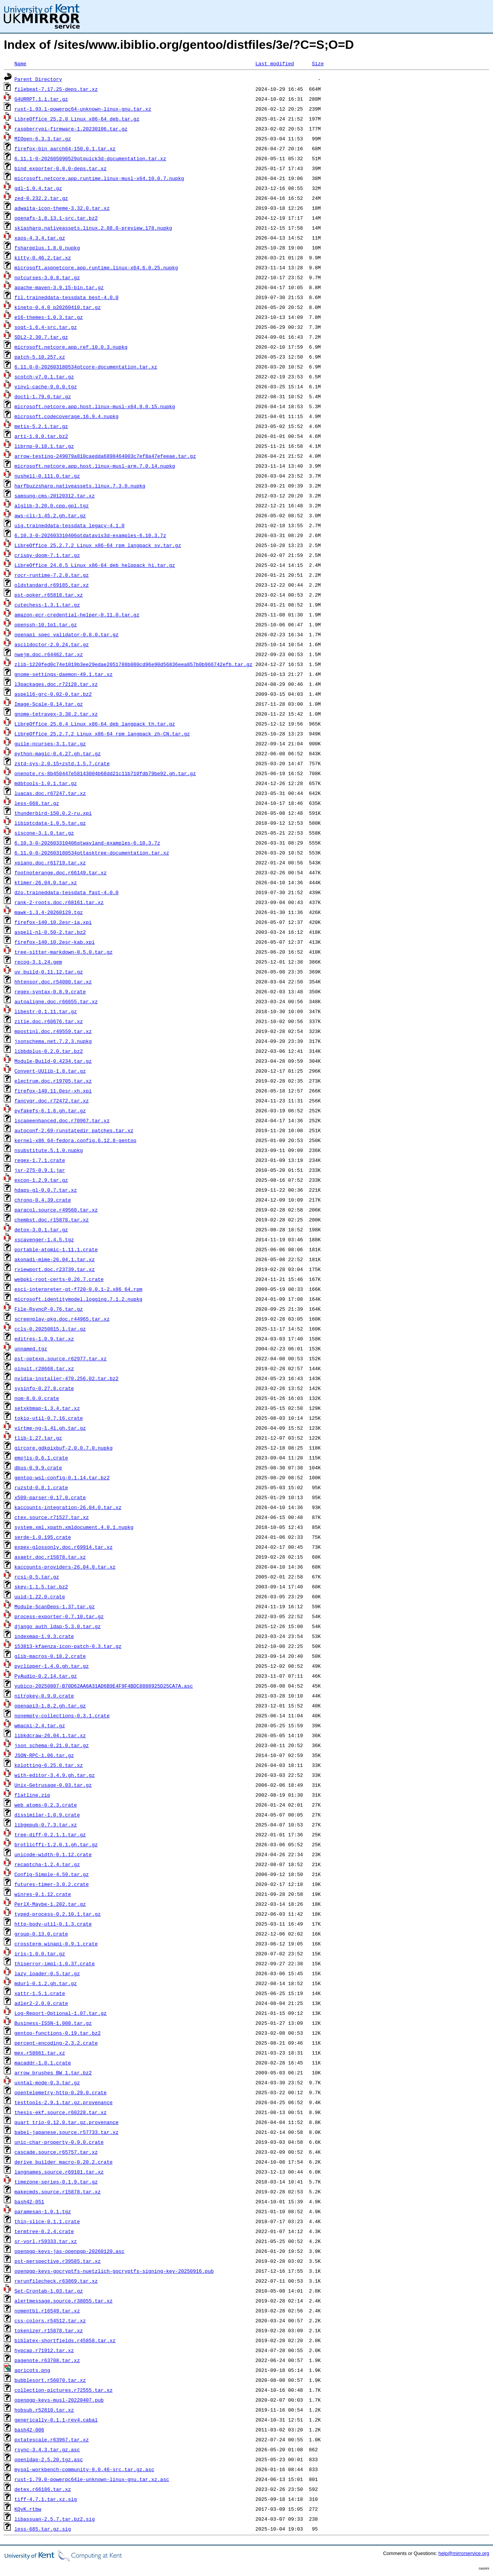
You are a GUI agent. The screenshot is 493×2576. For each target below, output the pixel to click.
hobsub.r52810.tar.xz (44, 2409)
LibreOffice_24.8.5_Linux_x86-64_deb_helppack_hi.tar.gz (94, 565)
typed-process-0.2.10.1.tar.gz (57, 1913)
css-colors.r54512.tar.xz (50, 2320)
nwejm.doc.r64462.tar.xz (48, 654)
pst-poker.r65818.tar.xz (48, 594)
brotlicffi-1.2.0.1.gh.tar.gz (56, 1844)
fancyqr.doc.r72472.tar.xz (51, 1100)
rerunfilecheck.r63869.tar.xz (56, 2280)
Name (20, 63)
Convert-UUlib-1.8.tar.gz (50, 1070)
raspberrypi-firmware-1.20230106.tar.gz (70, 128)
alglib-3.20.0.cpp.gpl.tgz (51, 505)
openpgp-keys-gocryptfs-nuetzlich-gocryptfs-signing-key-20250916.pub (114, 2270)
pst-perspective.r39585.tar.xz (57, 2260)
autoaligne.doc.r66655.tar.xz (56, 1001)
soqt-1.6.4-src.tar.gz (45, 326)
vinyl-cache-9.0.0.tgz (45, 386)
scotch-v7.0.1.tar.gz (44, 376)
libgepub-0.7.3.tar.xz (45, 1824)
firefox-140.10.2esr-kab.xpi (54, 941)
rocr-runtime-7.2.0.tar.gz (51, 574)
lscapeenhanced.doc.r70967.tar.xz (62, 1120)
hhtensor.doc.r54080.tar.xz (53, 981)
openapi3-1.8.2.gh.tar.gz (50, 1705)
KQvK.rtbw (27, 2508)
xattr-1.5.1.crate (39, 1993)
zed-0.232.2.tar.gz (41, 198)
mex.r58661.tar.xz (39, 2052)
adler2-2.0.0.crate (41, 2003)
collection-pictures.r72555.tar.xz (63, 2389)
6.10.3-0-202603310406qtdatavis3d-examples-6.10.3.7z (90, 535)
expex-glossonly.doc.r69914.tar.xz (63, 1546)
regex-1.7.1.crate (39, 1160)
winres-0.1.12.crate (42, 1894)
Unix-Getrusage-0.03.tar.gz (53, 1784)
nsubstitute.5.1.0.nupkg (48, 1150)
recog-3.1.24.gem (38, 961)
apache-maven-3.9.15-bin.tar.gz (59, 287)
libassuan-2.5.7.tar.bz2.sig (54, 2518)
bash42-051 (29, 2201)
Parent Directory (38, 79)
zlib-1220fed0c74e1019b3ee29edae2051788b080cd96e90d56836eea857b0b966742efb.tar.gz (133, 664)
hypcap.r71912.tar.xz (44, 2350)
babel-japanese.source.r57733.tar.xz (66, 2132)
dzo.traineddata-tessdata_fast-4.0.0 (66, 892)
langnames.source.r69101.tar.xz (59, 2171)
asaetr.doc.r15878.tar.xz (50, 1556)
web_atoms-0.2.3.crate (45, 1804)
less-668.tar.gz (36, 803)
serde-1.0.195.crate (42, 1536)
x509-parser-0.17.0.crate (50, 1497)
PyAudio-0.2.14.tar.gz (45, 1675)
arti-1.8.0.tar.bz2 (41, 436)
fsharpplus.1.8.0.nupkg (47, 247)
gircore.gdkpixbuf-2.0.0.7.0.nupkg (63, 1447)
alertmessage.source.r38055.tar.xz (63, 2300)
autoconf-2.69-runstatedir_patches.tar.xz (73, 1130)
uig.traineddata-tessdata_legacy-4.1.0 (69, 525)
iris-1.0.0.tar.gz (39, 1953)
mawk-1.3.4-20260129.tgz (48, 912)
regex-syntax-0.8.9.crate (50, 991)
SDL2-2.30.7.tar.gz (41, 336)
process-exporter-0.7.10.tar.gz (59, 1616)
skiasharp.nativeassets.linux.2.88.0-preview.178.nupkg (93, 227)
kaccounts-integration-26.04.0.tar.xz (68, 1507)
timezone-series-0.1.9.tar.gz (56, 2181)
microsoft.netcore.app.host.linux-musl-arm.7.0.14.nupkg (94, 465)
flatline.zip (32, 1794)
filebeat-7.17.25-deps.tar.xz (56, 88)
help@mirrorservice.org (463, 2553)
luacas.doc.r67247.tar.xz (50, 793)
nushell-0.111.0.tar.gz (47, 475)
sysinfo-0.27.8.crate (44, 1388)
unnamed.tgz (30, 1348)
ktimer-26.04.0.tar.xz (45, 882)
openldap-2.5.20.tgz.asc (48, 2459)
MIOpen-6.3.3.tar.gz (42, 138)
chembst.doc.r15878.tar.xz (51, 1219)
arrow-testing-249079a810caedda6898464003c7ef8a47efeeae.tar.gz (105, 455)
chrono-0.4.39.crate (42, 1199)
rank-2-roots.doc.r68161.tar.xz (59, 902)
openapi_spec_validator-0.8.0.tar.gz (66, 634)
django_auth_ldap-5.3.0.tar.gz (57, 1626)
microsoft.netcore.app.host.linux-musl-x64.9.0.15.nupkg (94, 406)
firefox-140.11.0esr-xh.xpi (53, 1090)
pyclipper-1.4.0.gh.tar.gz (51, 1665)
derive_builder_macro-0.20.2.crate (63, 2161)
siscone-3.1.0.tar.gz (44, 832)
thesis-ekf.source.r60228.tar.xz (60, 2112)
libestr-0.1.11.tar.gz (45, 1011)
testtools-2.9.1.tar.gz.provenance (63, 2102)
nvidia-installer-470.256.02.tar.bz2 (66, 1378)
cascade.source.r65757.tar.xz (56, 2151)
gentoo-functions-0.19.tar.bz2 (57, 2032)
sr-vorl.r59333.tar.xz (45, 2241)
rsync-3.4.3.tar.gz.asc (47, 2449)
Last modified (274, 63)
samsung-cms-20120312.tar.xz (54, 495)
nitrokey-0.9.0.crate (44, 1695)
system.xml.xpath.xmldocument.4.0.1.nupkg (73, 1527)
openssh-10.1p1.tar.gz (45, 624)
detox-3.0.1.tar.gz (41, 1229)
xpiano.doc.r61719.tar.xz (50, 862)
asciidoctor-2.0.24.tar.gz (51, 644)
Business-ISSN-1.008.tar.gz (53, 2022)
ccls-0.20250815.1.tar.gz (50, 1328)
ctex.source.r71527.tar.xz (51, 1517)
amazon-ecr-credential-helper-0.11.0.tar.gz (77, 614)
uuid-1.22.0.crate (39, 1596)
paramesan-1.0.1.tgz (42, 2211)
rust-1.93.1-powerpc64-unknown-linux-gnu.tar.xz (82, 108)
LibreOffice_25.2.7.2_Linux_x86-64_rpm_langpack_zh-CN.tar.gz (102, 733)
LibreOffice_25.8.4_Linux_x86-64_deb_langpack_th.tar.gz (94, 723)
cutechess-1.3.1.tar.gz (47, 604)
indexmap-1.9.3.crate (44, 1636)
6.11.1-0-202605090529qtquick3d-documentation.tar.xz (90, 158)
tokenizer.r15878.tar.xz (48, 2330)
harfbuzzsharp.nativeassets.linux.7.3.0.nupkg (79, 485)
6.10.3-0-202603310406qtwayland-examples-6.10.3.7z (87, 842)
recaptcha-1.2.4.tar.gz (47, 1864)
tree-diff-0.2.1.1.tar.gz (50, 1834)
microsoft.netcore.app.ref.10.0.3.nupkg (70, 346)
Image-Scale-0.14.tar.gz (48, 703)
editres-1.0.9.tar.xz (44, 1338)
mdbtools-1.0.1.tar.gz (45, 783)
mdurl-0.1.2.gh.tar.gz (45, 1983)
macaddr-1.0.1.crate (42, 2062)
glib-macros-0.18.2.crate (50, 1655)
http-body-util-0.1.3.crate (53, 1923)
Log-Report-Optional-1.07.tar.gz (60, 2013)
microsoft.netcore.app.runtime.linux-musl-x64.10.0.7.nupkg (99, 178)
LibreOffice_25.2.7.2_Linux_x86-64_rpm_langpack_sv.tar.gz (97, 545)
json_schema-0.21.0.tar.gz (51, 1745)
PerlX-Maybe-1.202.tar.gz (50, 1903)
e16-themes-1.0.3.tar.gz (48, 317)
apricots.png (32, 2370)
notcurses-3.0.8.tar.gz (47, 277)
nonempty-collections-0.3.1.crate (62, 1715)
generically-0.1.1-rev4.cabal (56, 2419)
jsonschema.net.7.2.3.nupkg (53, 1041)
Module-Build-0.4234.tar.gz (53, 1060)
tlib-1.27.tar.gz (38, 1437)
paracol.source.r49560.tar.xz (56, 1209)
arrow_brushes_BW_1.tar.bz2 (53, 2072)
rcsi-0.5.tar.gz (36, 1576)
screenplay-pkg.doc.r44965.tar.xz (62, 1318)
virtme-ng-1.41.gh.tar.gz (50, 1427)
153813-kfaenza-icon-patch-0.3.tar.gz (68, 1646)
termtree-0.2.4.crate (44, 2231)
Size (318, 63)
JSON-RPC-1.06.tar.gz (44, 1755)
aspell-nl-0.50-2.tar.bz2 (50, 931)
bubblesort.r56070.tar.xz (50, 2379)
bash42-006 (29, 2429)
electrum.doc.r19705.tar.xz (53, 1080)
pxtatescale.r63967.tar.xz (51, 2439)
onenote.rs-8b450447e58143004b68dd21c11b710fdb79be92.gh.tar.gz (105, 773)
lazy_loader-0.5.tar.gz (47, 1973)
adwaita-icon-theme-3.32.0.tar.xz (62, 207)
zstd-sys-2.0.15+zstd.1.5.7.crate (62, 763)
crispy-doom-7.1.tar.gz (47, 555)
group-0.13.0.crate (41, 1933)
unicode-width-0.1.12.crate (53, 1854)
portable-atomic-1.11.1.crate (56, 1249)
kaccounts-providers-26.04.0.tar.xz (65, 1566)
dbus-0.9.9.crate (38, 1467)
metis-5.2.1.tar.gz (41, 426)
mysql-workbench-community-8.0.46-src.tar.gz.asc (84, 2469)
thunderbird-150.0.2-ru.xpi (53, 812)
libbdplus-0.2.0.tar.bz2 (48, 1050)
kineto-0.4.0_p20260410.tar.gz (57, 307)
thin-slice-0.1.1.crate (47, 2221)
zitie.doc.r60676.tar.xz (48, 1021)
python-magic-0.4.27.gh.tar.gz (57, 753)
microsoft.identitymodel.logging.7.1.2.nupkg (78, 1298)
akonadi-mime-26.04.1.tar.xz (54, 1259)
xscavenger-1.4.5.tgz (44, 1239)
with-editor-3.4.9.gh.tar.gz (54, 1775)
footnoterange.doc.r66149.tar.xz (60, 872)
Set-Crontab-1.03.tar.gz (48, 2290)
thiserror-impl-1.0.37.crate (54, 1963)
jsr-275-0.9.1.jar (39, 1170)
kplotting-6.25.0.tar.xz (48, 1765)
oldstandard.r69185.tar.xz (51, 584)
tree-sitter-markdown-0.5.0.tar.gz (63, 951)
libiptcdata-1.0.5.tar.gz (50, 822)
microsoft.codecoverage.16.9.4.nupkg (66, 416)
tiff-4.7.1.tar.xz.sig (45, 2499)
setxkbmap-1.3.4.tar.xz (47, 1408)
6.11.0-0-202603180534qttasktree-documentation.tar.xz (91, 852)
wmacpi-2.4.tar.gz (39, 1725)
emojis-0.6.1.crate (41, 1457)
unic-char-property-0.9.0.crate (59, 2141)
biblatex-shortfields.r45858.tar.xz (65, 2340)
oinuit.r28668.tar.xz (44, 1368)
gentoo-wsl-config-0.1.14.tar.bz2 (62, 1477)
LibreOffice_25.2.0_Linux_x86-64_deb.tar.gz (77, 118)
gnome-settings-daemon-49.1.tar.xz (63, 674)
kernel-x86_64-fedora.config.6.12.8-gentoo (75, 1140)
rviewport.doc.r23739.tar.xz (54, 1269)
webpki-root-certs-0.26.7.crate (59, 1279)
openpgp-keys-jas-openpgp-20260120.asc (69, 2251)
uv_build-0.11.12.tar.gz (48, 971)
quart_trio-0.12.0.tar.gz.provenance (66, 2122)
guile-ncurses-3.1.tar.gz (50, 743)
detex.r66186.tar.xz (42, 2489)
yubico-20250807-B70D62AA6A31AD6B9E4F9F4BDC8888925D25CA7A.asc (103, 1685)
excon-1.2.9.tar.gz (41, 1179)
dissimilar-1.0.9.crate (47, 1814)
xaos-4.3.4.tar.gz (39, 237)
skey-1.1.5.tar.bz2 (41, 1586)
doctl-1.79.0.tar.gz (42, 396)
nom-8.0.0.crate (36, 1398)
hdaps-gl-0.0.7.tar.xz (45, 1189)
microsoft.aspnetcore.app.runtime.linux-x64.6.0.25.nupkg (96, 267)
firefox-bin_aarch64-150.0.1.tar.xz (65, 148)
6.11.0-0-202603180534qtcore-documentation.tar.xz (85, 366)
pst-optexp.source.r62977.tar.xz (60, 1358)
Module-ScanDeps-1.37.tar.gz (54, 1606)
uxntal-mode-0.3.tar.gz (47, 2082)
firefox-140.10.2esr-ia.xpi (53, 922)
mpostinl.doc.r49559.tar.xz (53, 1031)
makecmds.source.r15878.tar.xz (57, 2191)
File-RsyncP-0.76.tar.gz (48, 1308)
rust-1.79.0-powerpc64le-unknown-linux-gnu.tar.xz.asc (91, 2479)
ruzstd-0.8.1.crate (41, 1487)
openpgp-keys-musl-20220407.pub (59, 2399)
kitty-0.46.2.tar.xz (42, 257)
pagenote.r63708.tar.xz (47, 2360)
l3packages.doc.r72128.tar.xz (56, 684)
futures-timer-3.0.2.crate (51, 1884)
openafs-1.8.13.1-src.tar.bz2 (56, 217)
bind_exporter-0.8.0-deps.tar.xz (60, 168)
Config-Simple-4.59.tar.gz (51, 1874)
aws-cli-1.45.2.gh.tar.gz (50, 515)
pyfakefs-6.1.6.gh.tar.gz (50, 1110)
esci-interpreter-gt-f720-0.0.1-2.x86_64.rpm (78, 1289)
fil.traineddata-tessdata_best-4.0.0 (66, 297)
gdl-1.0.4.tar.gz (38, 188)
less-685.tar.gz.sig (42, 2528)
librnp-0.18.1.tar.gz (44, 445)
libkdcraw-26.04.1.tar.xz (50, 1735)
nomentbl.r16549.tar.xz (47, 2310)
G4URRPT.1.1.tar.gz (41, 98)
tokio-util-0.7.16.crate (48, 1417)
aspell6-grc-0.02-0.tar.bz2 (53, 693)
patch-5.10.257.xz (39, 356)
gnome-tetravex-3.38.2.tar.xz (56, 713)
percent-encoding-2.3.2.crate (56, 2042)
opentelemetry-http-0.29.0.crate (60, 2092)
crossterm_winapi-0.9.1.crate (56, 1943)
